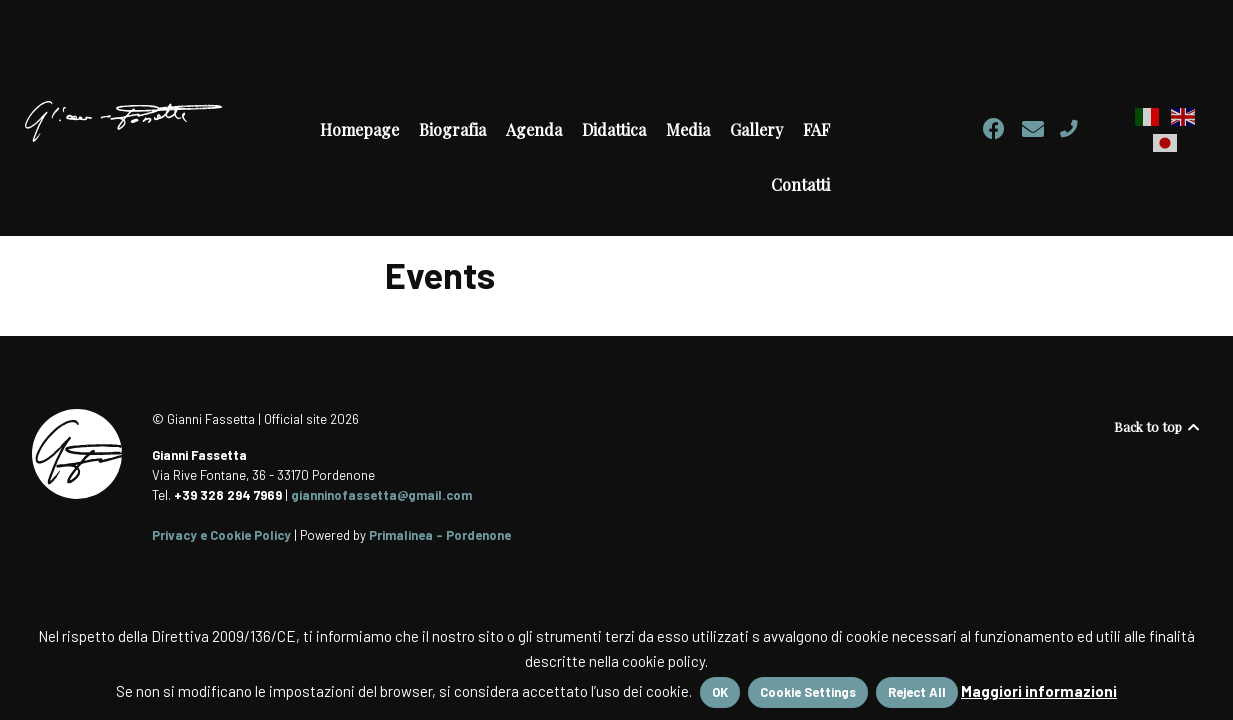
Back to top (1157, 426)
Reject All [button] (917, 692)
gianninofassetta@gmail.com (381, 495)
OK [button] (720, 692)
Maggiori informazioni (1039, 691)
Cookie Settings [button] (808, 692)
